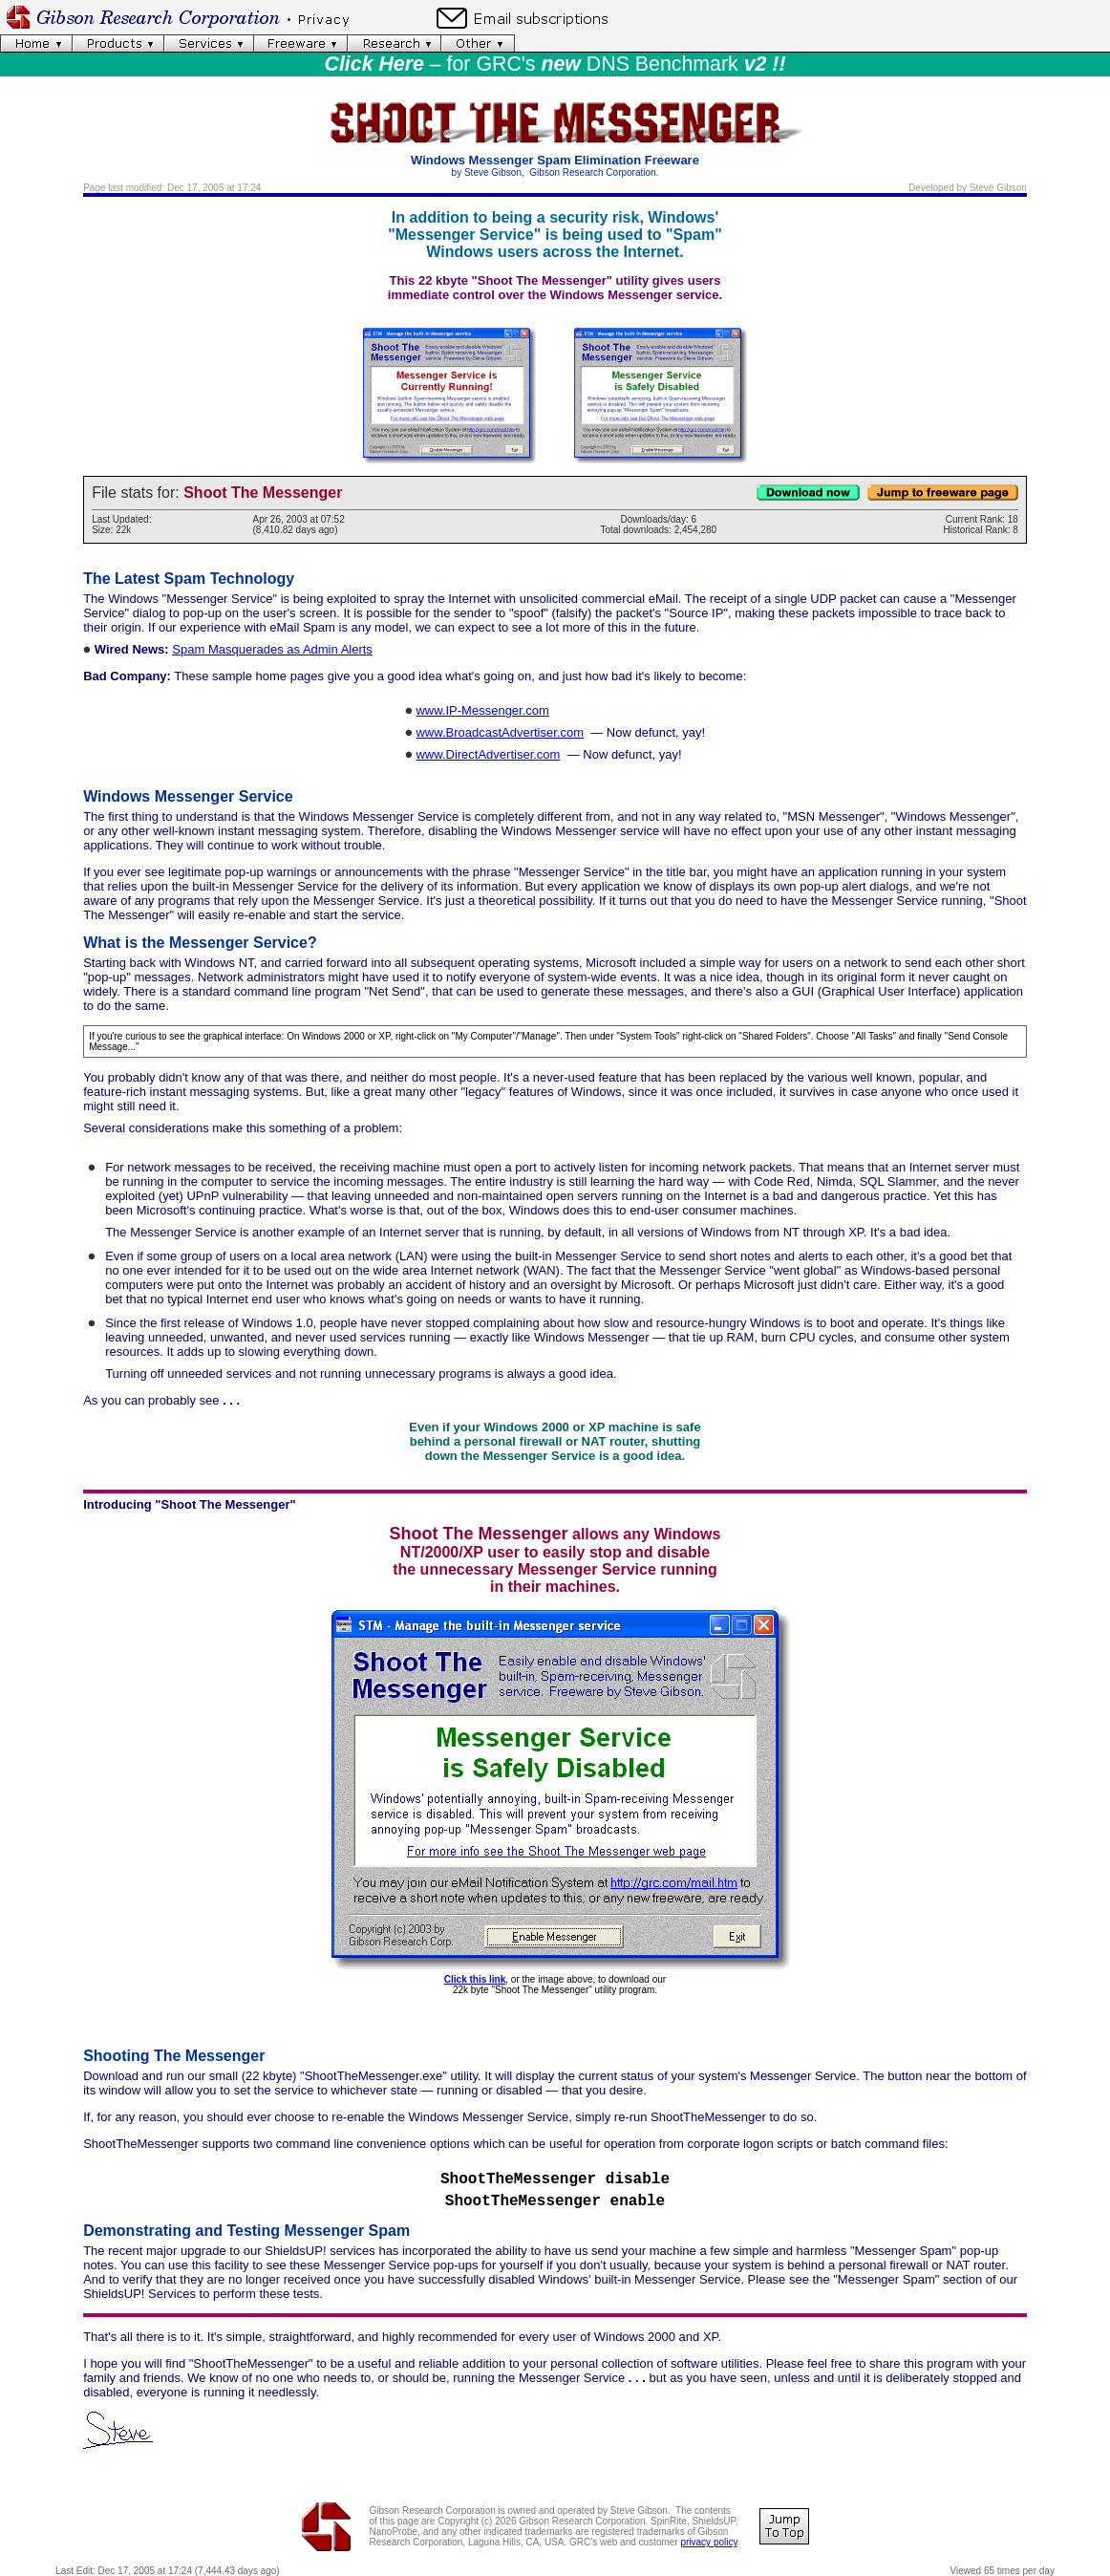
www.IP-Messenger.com (482, 710)
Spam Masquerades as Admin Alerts (272, 649)
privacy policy (708, 2542)
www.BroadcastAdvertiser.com (500, 732)
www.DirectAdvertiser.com (488, 754)
